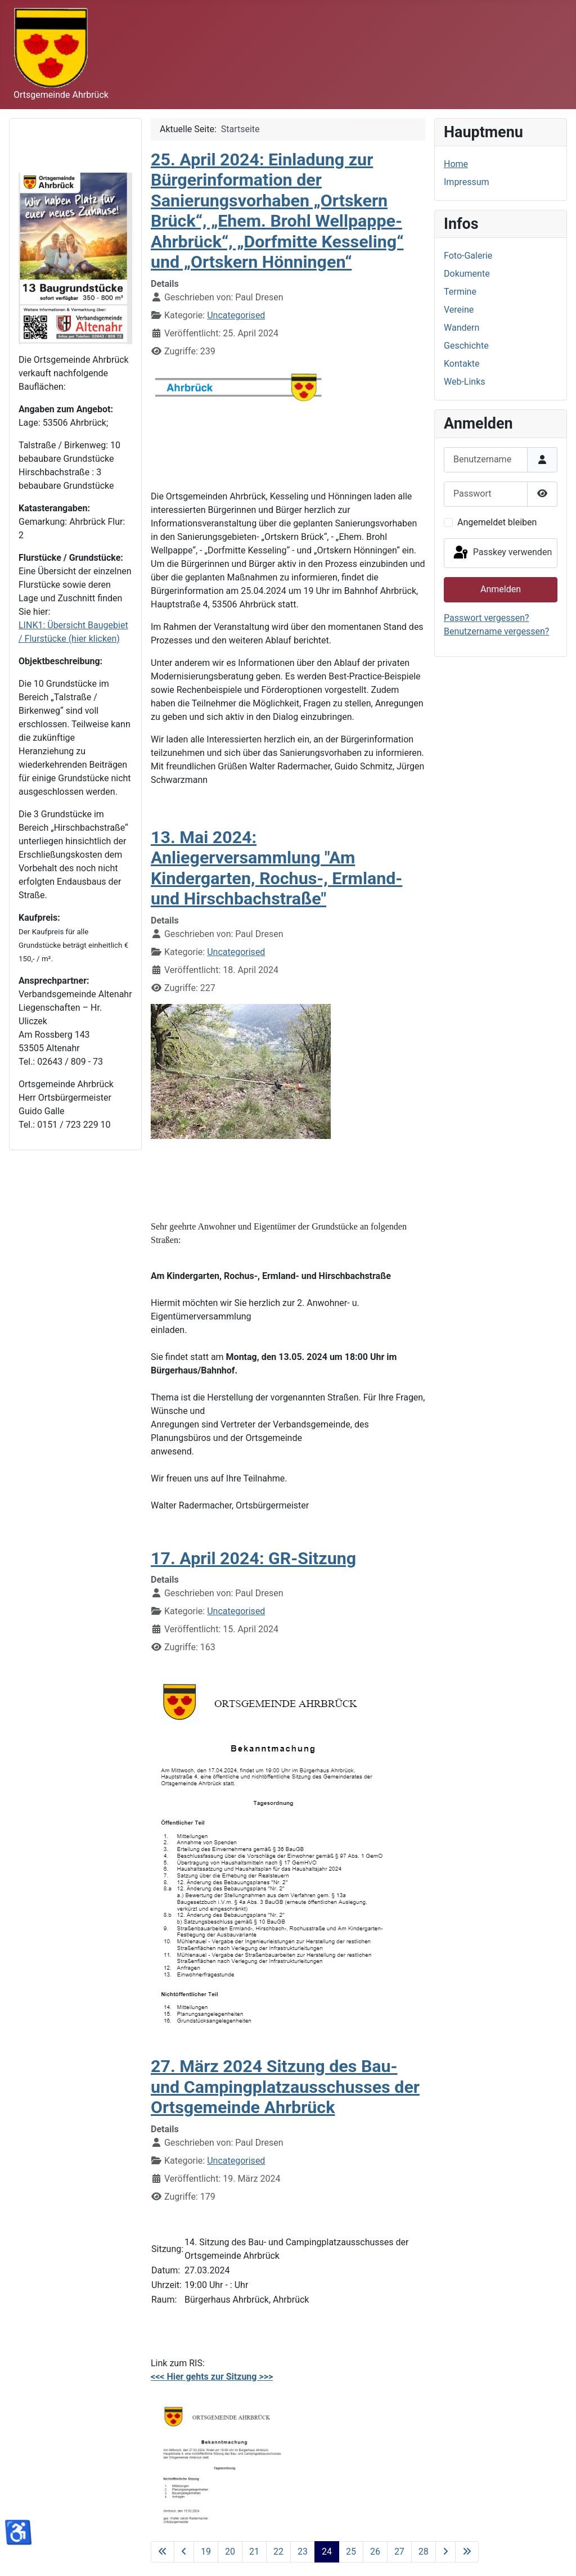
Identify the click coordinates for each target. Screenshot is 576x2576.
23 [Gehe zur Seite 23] (303, 2551)
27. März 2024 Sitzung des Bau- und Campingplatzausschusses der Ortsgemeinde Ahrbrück (285, 2086)
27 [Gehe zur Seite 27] (399, 2551)
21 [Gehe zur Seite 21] (254, 2551)
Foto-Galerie (468, 255)
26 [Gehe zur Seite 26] (375, 2551)
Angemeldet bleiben (497, 522)
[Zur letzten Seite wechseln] (467, 2552)
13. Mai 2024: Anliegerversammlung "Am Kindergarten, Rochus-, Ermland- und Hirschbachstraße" (276, 868)
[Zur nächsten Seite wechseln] (445, 2552)
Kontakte (462, 363)
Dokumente (467, 273)
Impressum (466, 182)
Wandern (461, 327)
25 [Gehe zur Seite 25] (351, 2551)
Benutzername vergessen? (496, 631)
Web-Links (464, 381)
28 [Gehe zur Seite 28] (423, 2551)
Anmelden (500, 589)
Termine (460, 291)
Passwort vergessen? (486, 618)
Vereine (459, 309)
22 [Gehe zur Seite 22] (278, 2551)
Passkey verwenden (502, 552)
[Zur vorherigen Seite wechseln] (184, 2552)
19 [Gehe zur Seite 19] (206, 2551)
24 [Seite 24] (327, 2551)
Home (456, 164)
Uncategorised (236, 315)
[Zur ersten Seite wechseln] (162, 2552)
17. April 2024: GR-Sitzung (253, 1558)
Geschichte (466, 345)
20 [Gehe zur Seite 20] (230, 2551)
